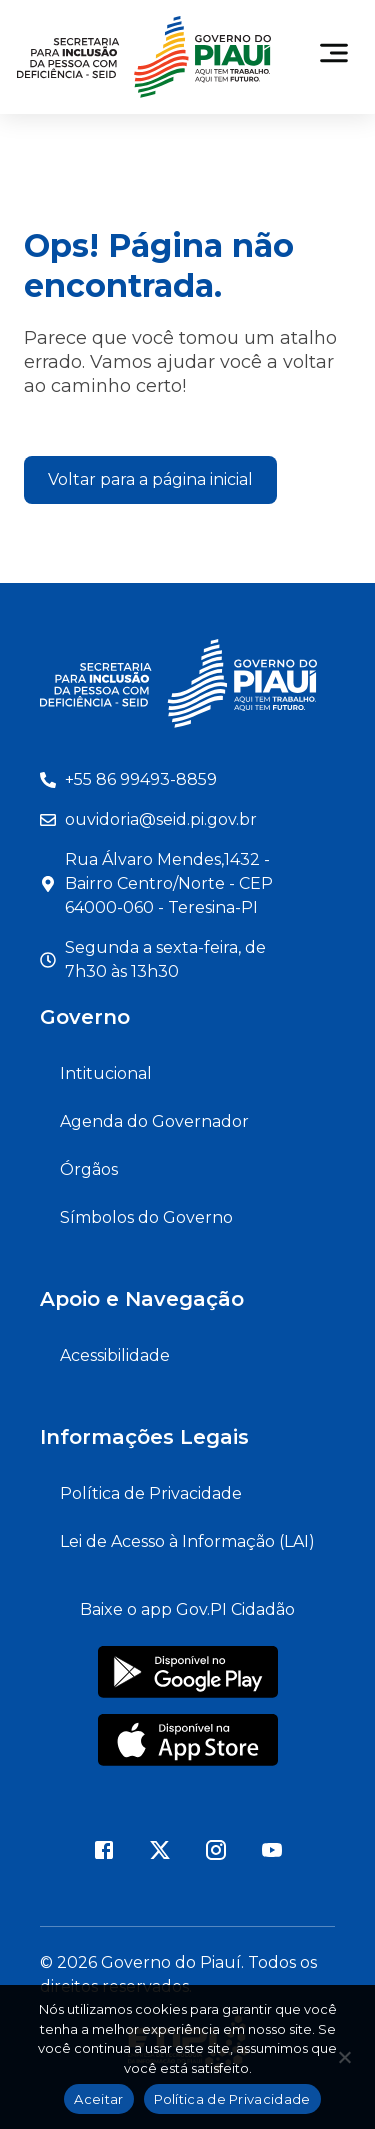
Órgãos (89, 1169)
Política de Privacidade (151, 1493)
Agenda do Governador (154, 1121)
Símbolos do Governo (146, 1217)
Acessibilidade (115, 1355)
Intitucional (106, 1073)
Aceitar (98, 2099)
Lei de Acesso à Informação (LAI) (187, 1541)
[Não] (344, 2063)
